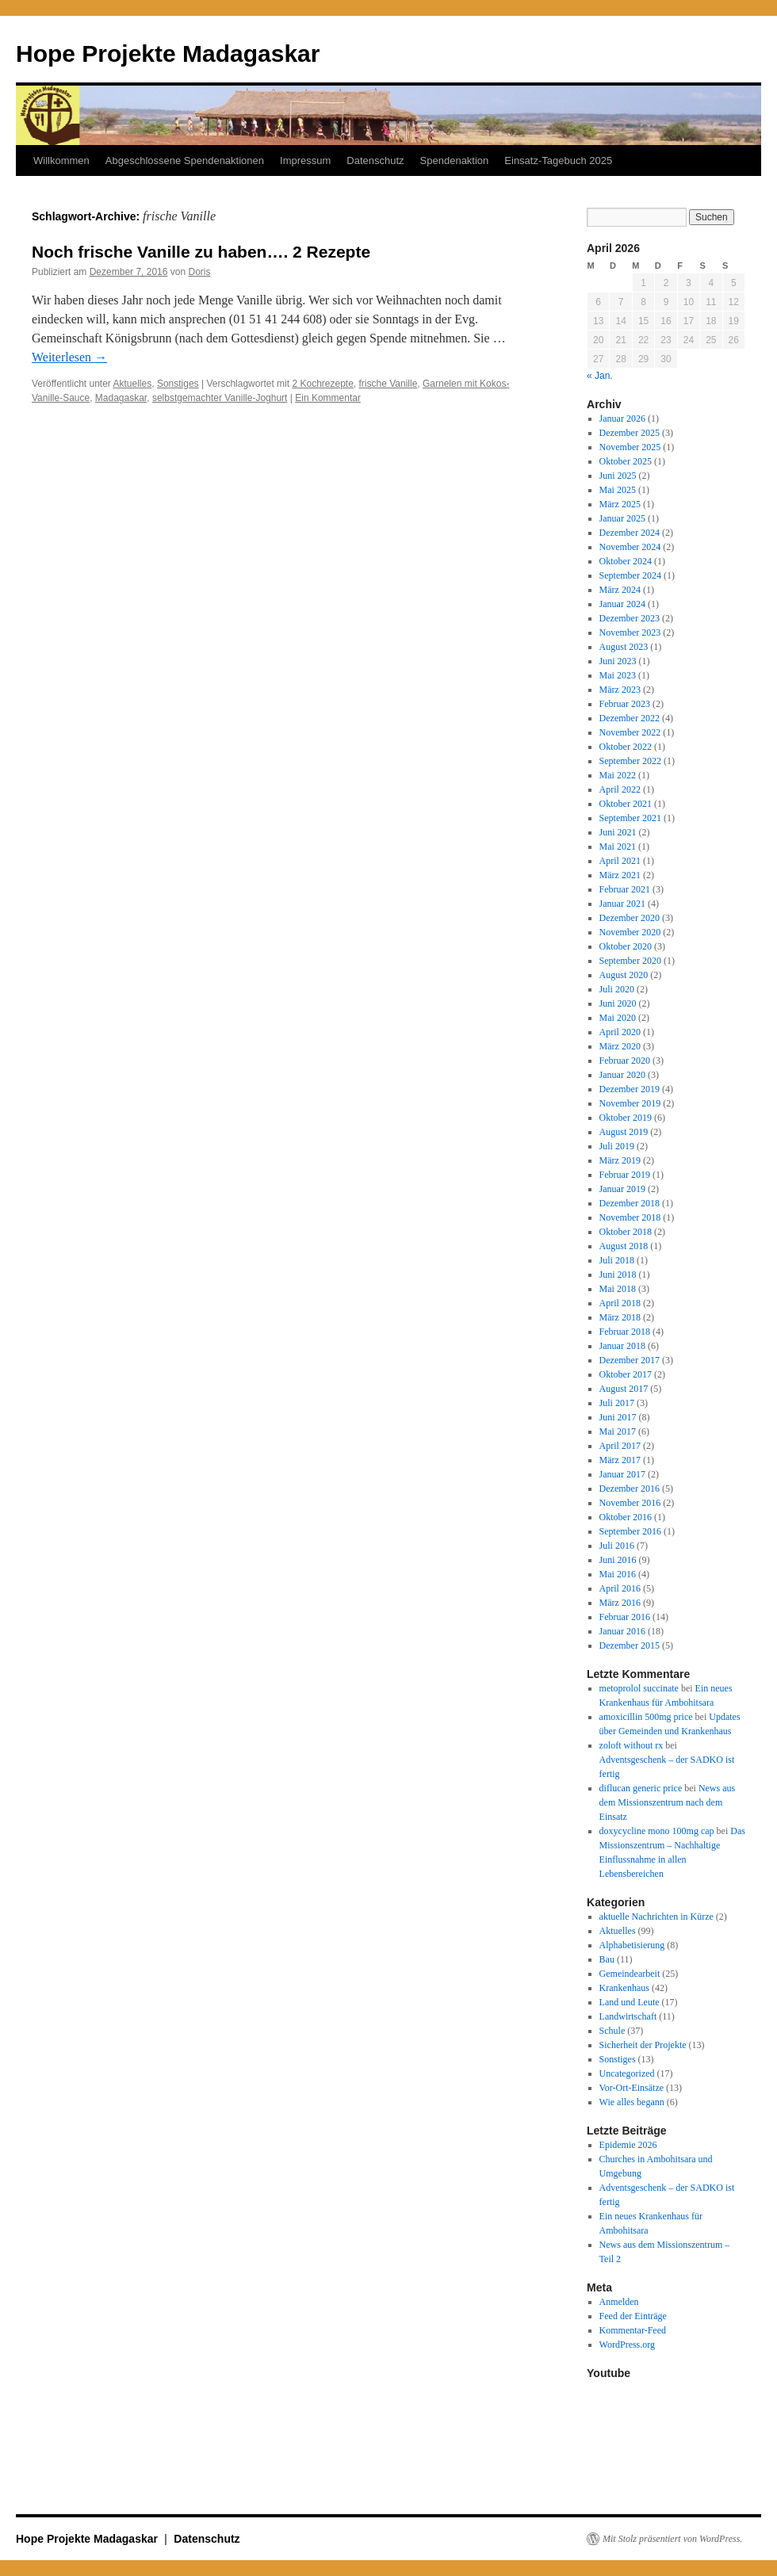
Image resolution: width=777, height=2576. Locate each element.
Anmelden (619, 2301)
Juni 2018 (618, 1274)
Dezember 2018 (629, 1203)
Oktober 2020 (625, 946)
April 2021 (620, 860)
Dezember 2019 (629, 1089)
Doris (199, 271)
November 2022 (630, 732)
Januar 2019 (622, 1188)
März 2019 (620, 1160)
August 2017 (624, 1388)
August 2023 (624, 646)
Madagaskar (121, 397)
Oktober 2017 (625, 1374)
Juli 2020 (616, 989)
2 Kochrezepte (322, 383)
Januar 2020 (622, 1074)
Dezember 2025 (629, 432)
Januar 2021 (622, 903)
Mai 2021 (617, 846)
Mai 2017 (617, 1431)
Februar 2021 (624, 889)
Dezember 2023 (629, 618)
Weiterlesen (69, 357)
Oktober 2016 (625, 1517)
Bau (606, 1959)
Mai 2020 (617, 1017)
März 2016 (620, 1602)
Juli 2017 (616, 1402)
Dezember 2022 (629, 718)
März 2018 (620, 1317)
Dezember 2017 (629, 1360)
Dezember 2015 (629, 1645)
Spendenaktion (454, 160)
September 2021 (630, 818)
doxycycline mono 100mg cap (656, 1830)
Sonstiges (178, 383)
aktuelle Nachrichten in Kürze (656, 1916)
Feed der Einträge (633, 2316)
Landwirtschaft (628, 2016)
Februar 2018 (624, 1331)
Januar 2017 (622, 1474)
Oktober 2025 (625, 461)
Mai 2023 (617, 675)
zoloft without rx (631, 1745)
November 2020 (630, 932)
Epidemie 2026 (628, 2144)
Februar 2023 (624, 703)
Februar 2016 (624, 1616)
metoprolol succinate (639, 1688)
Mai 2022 (617, 775)
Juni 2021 (618, 832)
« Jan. (600, 375)
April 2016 (620, 1588)
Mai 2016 (617, 1574)
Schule (612, 2030)
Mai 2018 (617, 1288)
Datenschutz (375, 160)
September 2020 (630, 960)
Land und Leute (629, 2002)
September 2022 (630, 760)
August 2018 (624, 1246)
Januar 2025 (622, 518)
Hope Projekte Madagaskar (168, 53)
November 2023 (630, 632)
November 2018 (630, 1217)
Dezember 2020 (629, 917)
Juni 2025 (618, 475)
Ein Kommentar (328, 397)
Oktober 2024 (625, 561)
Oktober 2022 (625, 746)
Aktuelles (132, 383)
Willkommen (61, 160)
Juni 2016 (618, 1559)
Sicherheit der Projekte (643, 2044)
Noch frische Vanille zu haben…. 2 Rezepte (201, 252)
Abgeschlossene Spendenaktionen (184, 160)
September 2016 (630, 1531)
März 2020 (620, 1046)
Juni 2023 (618, 661)
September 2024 (630, 575)
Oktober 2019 (625, 1117)
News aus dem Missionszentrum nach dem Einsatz (667, 1802)
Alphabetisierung (632, 1945)
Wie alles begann (631, 2102)
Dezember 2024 (629, 532)
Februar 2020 (624, 1060)
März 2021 (620, 875)
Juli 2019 (616, 1146)
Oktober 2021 (625, 803)
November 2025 (630, 447)
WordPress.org (627, 2344)
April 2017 (620, 1445)
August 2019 (624, 1131)
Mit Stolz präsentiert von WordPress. (672, 2538)
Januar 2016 (622, 1631)
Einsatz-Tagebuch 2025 (558, 160)
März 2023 (620, 689)
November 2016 (630, 1502)
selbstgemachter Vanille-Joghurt (220, 397)
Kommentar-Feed (632, 2330)
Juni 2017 (618, 1417)
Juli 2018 (616, 1260)
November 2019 (630, 1103)
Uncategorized (627, 2073)
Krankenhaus (624, 1987)
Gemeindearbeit (629, 1973)
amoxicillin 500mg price (646, 1716)
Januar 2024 (622, 604)
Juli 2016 (616, 1545)
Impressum (305, 160)
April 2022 (620, 789)
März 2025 (620, 504)
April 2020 (620, 1032)
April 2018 (620, 1303)
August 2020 (624, 974)
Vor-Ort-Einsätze (631, 2087)
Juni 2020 (618, 1003)
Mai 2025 (617, 489)
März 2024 (620, 589)
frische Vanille (388, 383)
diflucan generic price (641, 1788)
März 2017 (620, 1460)
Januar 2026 (622, 418)
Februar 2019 (624, 1174)
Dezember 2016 (629, 1488)
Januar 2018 (622, 1345)
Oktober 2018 (625, 1231)
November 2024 (630, 546)
